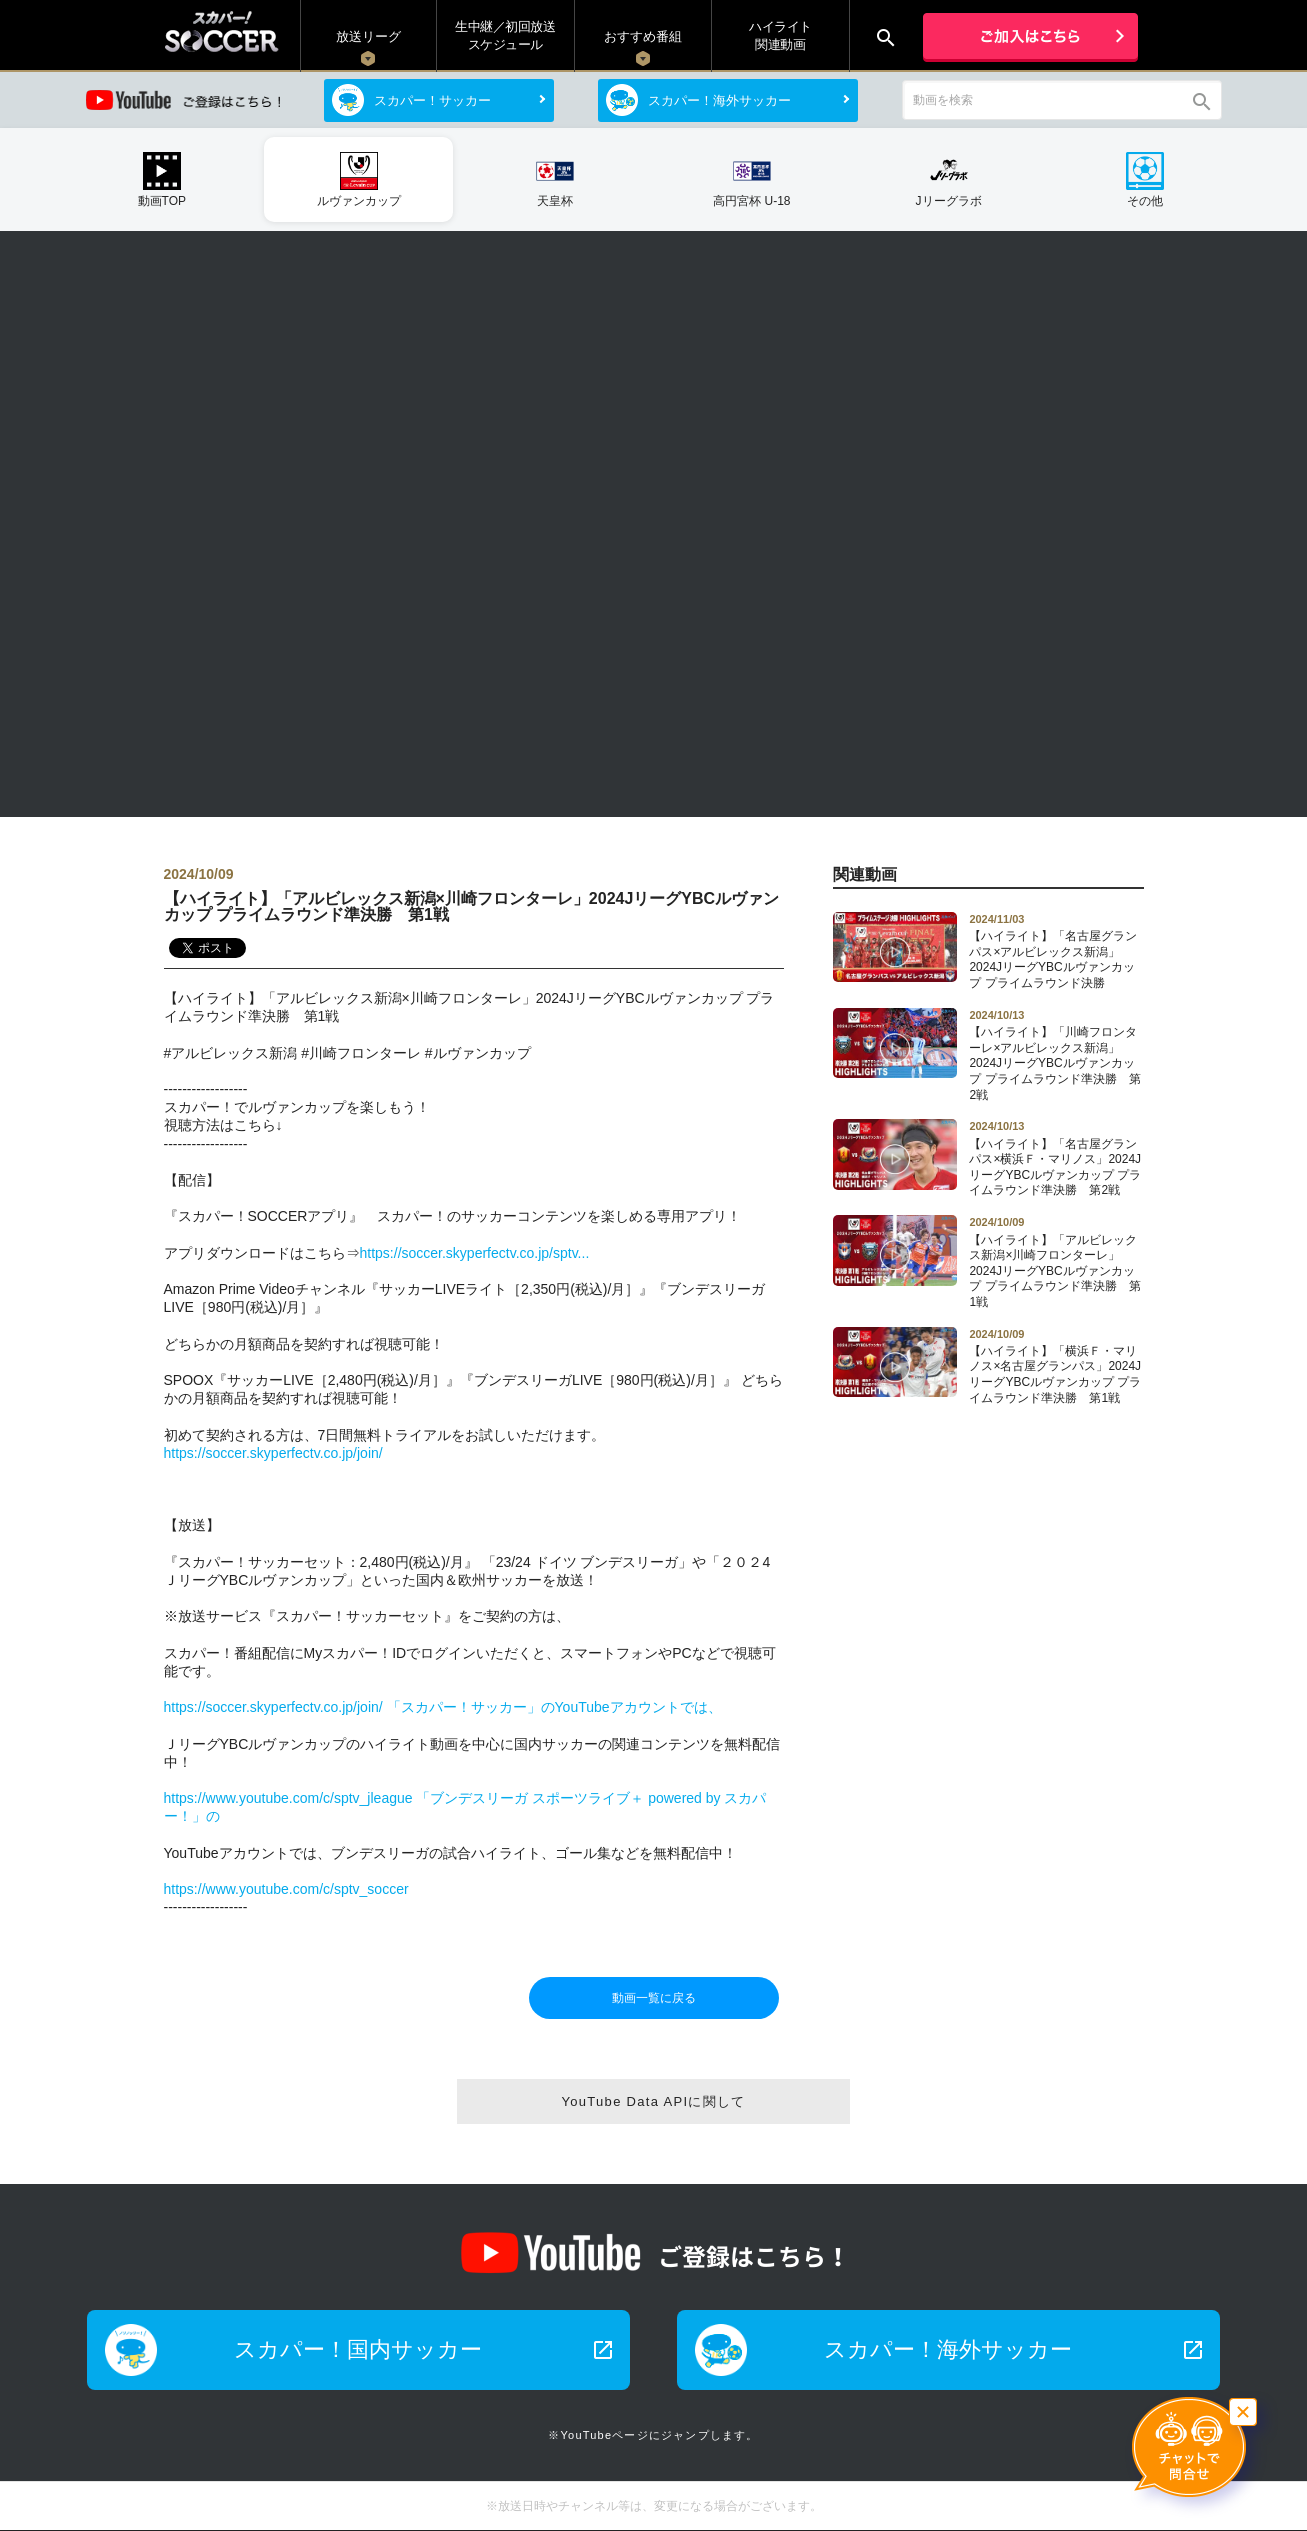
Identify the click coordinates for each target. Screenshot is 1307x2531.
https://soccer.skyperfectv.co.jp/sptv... (475, 1253)
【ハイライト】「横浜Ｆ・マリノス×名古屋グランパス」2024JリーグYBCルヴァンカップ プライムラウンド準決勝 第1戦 (1056, 1366)
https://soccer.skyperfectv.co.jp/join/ (273, 1453)
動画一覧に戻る (654, 1998)
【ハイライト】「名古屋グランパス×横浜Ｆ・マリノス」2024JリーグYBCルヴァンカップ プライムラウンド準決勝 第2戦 (1056, 1158)
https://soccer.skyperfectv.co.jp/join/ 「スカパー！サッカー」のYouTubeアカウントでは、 (443, 1707)
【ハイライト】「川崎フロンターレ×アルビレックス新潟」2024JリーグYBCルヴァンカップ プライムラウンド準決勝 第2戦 (1056, 1055)
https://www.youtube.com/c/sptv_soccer (286, 1889)
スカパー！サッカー (432, 100)
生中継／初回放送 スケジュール (505, 35)
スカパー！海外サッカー (719, 100)
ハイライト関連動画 (780, 35)
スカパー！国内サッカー (424, 2349)
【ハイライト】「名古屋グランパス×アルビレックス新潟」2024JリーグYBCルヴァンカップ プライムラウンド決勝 (1056, 951)
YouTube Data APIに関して (653, 2101)
